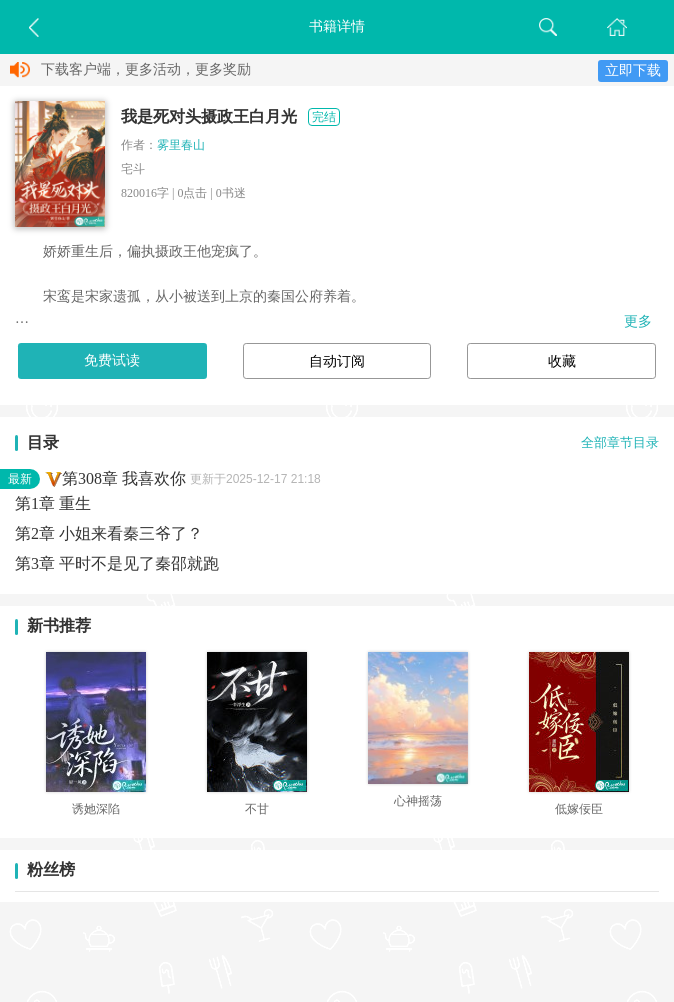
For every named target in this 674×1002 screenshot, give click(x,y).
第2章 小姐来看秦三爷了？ (109, 533)
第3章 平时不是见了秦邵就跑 (117, 563)
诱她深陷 (96, 809)
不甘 (257, 809)
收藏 (562, 361)
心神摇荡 (418, 801)
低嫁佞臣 (579, 809)
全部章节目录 (620, 443)
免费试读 (112, 360)
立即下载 (633, 70)
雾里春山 (181, 145)
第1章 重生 (53, 503)
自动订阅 (337, 361)
